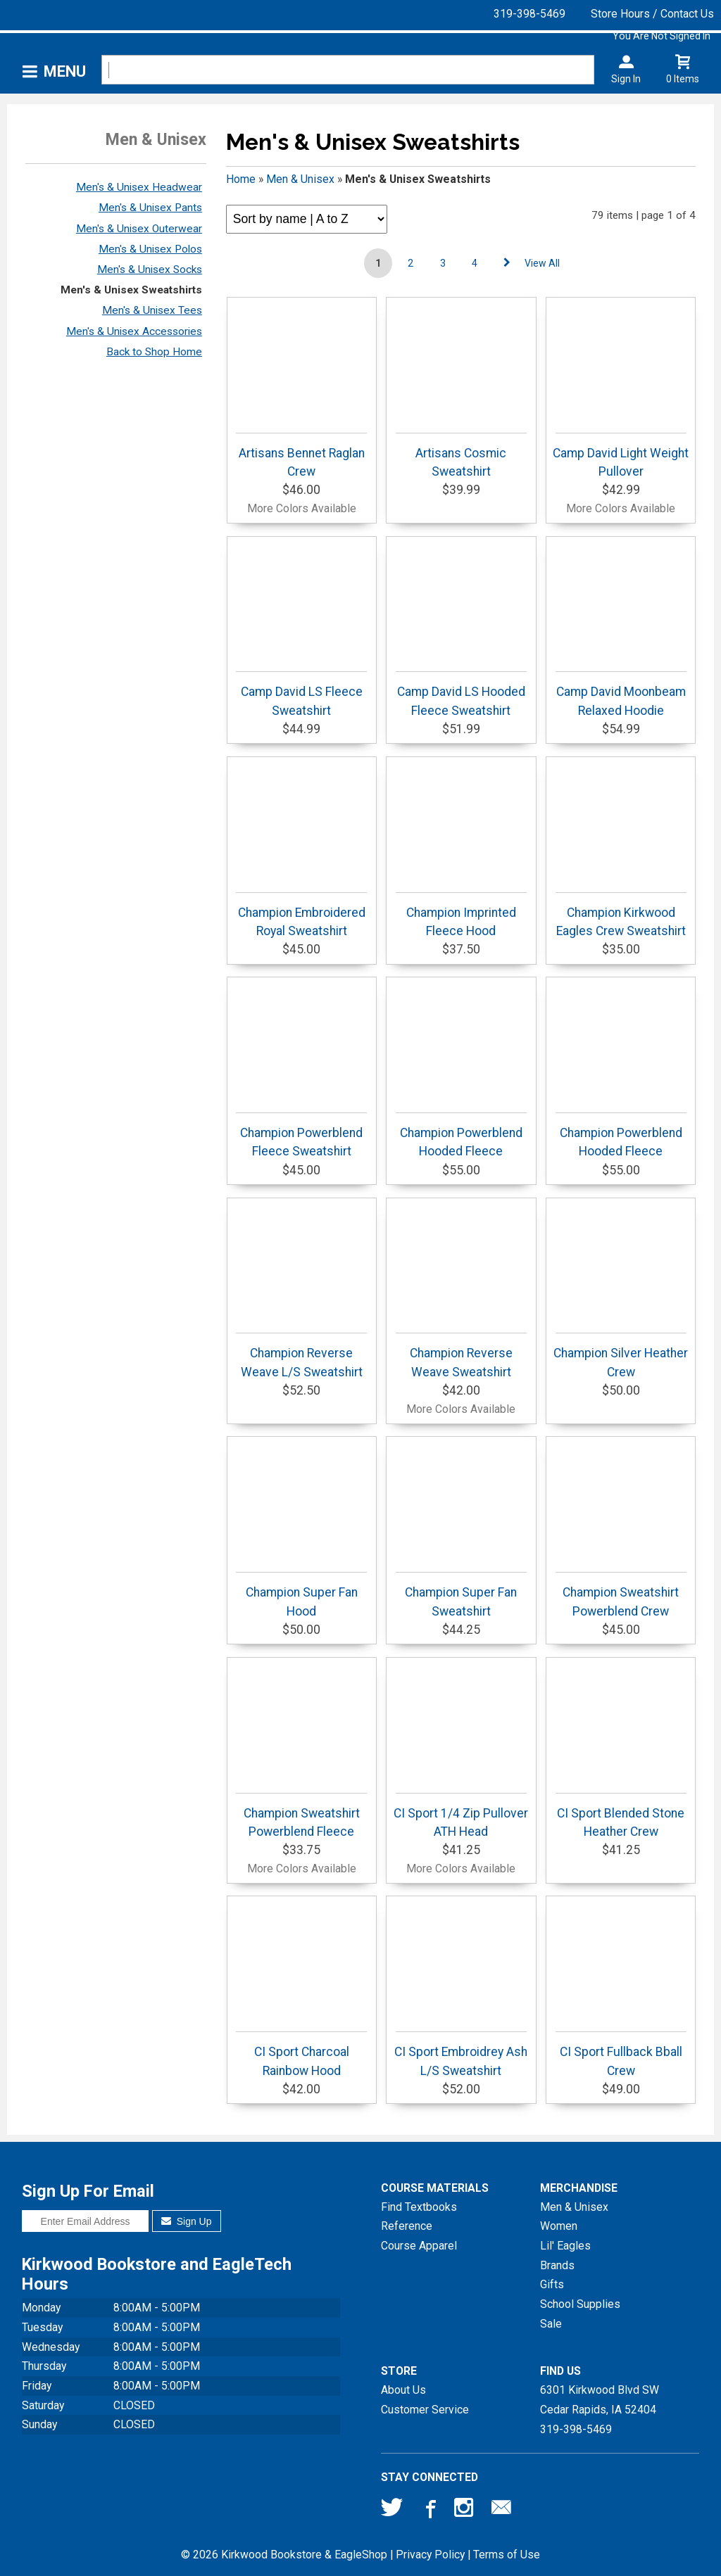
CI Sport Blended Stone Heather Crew (621, 1816)
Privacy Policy (430, 2554)
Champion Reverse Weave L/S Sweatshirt (301, 1355)
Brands (557, 2265)
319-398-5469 (529, 13)
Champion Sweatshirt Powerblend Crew (621, 1595)
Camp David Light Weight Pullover (621, 455)
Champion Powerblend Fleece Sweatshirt (301, 1135)
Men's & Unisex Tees (152, 310)
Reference (406, 2226)
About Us (403, 2390)
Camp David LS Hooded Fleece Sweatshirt (461, 694)
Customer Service (425, 2409)
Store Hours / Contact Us (652, 13)
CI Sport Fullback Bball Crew (621, 2054)
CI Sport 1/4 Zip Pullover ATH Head (461, 1816)
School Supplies (580, 2304)
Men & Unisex (300, 179)
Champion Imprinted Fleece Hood (461, 915)
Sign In (626, 78)
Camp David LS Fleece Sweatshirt (301, 694)
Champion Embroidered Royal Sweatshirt (301, 915)
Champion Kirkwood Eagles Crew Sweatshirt (621, 915)
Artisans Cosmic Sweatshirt (461, 455)
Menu (65, 71)
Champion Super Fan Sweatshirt (461, 1595)
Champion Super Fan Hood (301, 1595)
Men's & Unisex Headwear (139, 187)
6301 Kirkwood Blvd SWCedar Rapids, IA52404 (599, 2399)
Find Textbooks (419, 2207)
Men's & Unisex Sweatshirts (131, 290)
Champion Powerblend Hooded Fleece (461, 1135)
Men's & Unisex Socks (149, 269)
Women (558, 2226)
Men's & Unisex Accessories (134, 331)
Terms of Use (506, 2554)
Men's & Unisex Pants (150, 207)
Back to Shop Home (154, 351)
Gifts (552, 2284)
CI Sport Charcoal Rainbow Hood (301, 2054)
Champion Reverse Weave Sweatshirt (461, 1355)
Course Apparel (419, 2245)
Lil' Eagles (565, 2245)
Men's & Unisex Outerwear (139, 228)
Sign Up (186, 2221)
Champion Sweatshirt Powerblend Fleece (301, 1816)
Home (241, 179)
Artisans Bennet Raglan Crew (301, 455)
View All (542, 263)
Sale (551, 2323)
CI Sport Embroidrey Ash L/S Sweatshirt (460, 2054)
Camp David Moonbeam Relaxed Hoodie (621, 694)
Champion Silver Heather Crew (620, 1355)
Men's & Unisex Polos (150, 249)
